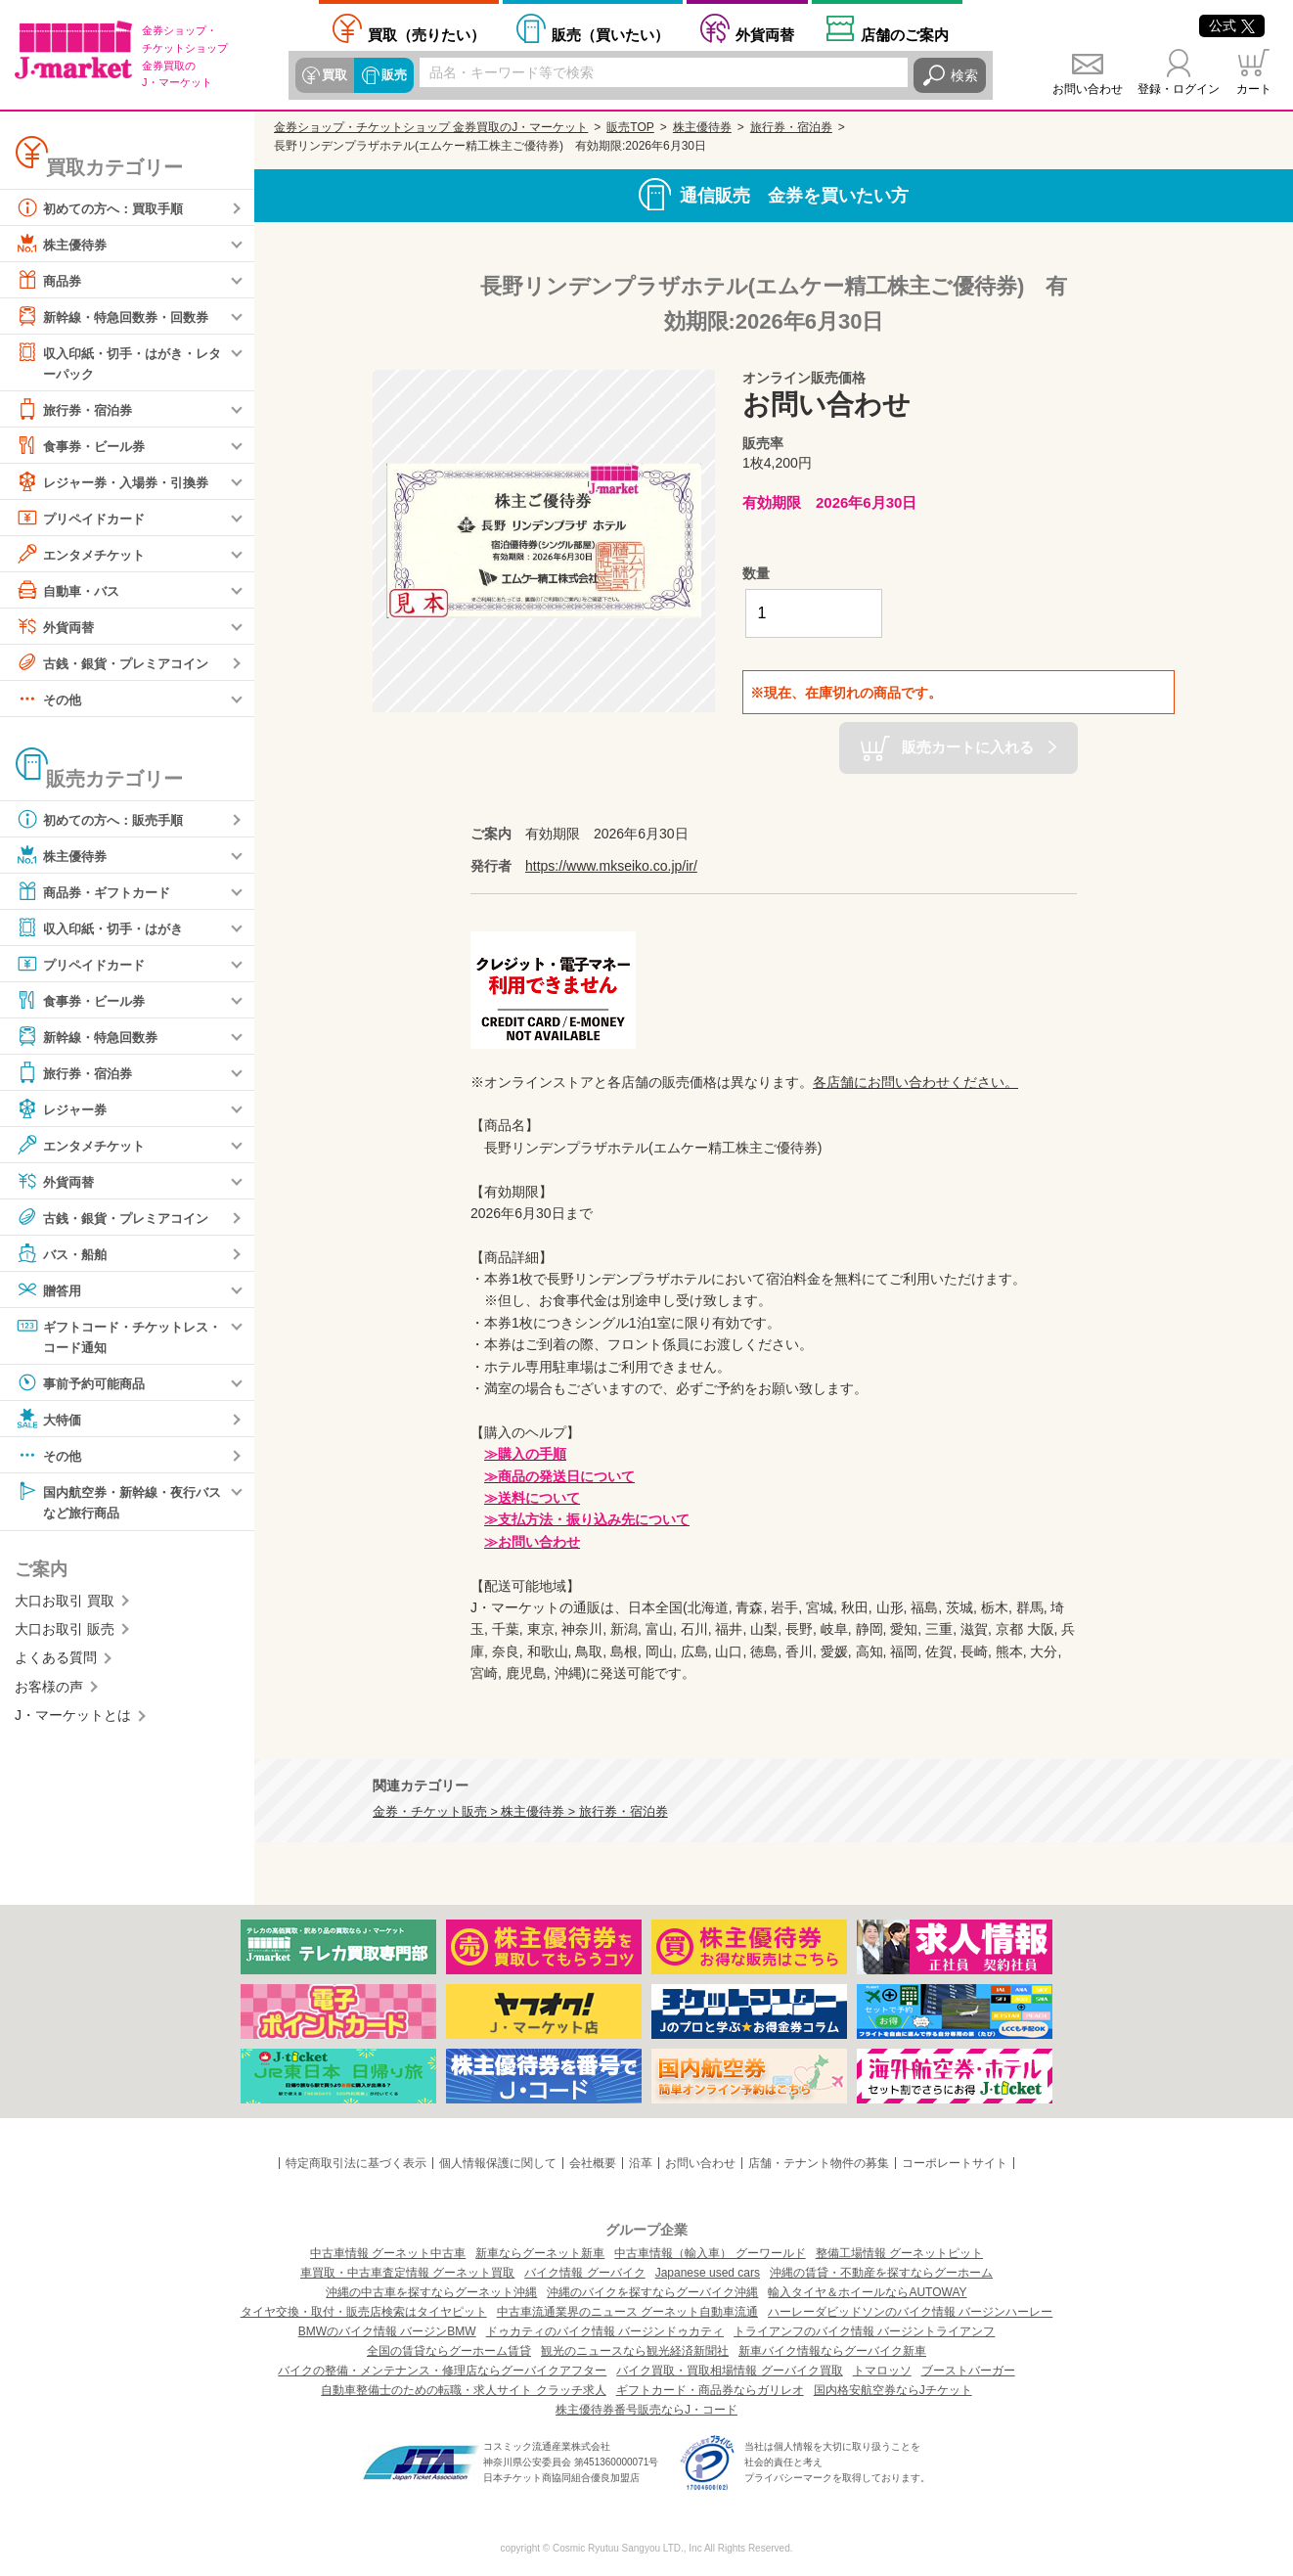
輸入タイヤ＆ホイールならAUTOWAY (867, 2292)
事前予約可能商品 (84, 1385)
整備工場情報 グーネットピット (899, 2253)
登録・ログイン (1178, 89)
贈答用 (50, 1290)
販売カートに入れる (968, 747)
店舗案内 (905, 34)
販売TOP (629, 127)
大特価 (50, 1421)
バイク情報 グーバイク (584, 2273)
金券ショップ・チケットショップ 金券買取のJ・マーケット (431, 127)
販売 (393, 75)
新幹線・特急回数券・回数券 (118, 316)
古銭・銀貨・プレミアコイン (118, 663)
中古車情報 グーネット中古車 (388, 2253)
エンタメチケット (84, 554)
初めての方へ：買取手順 (105, 207)
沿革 (640, 2163)
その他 (50, 699)
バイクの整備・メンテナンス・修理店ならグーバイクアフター (442, 2370)
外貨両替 (765, 34)
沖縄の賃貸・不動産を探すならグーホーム (881, 2273)
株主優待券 (63, 243)
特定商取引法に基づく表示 (356, 2163)
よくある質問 (56, 1661)
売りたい (426, 34)
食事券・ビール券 (84, 446)
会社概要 (592, 2163)
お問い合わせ (1087, 89)
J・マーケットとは (73, 1719)
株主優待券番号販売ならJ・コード (646, 2410)
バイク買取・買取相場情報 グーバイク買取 (729, 2370)
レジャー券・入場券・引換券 (118, 482)
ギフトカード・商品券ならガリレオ (710, 2390)
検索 (964, 75)
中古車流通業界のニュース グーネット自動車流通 (627, 2312)
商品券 (50, 280)
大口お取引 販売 (64, 1633)
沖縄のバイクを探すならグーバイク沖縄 (652, 2292)
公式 (1232, 25)
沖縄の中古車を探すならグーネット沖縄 (431, 2292)
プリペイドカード (84, 518)
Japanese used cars (707, 2273)
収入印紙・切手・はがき (105, 928)
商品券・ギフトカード (98, 892)
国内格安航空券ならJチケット (893, 2390)
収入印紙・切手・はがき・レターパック (118, 361)
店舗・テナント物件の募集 (818, 2163)
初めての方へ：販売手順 (105, 820)
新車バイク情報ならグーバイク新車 (832, 2351)
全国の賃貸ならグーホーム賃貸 (449, 2351)
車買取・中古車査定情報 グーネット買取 (407, 2273)
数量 (756, 573)
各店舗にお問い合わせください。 (915, 1082)
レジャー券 (63, 1109)
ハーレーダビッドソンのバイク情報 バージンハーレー (910, 2312)
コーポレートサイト (954, 2163)
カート (1253, 89)
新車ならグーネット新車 (539, 2253)
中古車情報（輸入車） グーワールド (709, 2253)
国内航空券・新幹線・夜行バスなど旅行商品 (118, 1503)
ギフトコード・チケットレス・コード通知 (111, 1336)
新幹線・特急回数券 (91, 1037)
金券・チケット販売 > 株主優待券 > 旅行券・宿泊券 (520, 1812)
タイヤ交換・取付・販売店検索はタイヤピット (364, 2312)
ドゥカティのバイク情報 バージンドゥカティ (605, 2331)
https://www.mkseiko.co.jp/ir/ (611, 866)
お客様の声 (49, 1689)
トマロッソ (882, 2370)
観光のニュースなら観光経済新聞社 (635, 2351)
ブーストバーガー (968, 2370)
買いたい (610, 34)
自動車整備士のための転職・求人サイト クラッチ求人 (463, 2390)
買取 (334, 75)
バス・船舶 (63, 1254)
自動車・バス (70, 591)
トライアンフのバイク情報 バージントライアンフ (864, 2331)
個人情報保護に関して (498, 2163)
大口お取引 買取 (64, 1603)
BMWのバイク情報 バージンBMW (387, 2331)
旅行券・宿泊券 (77, 410)
